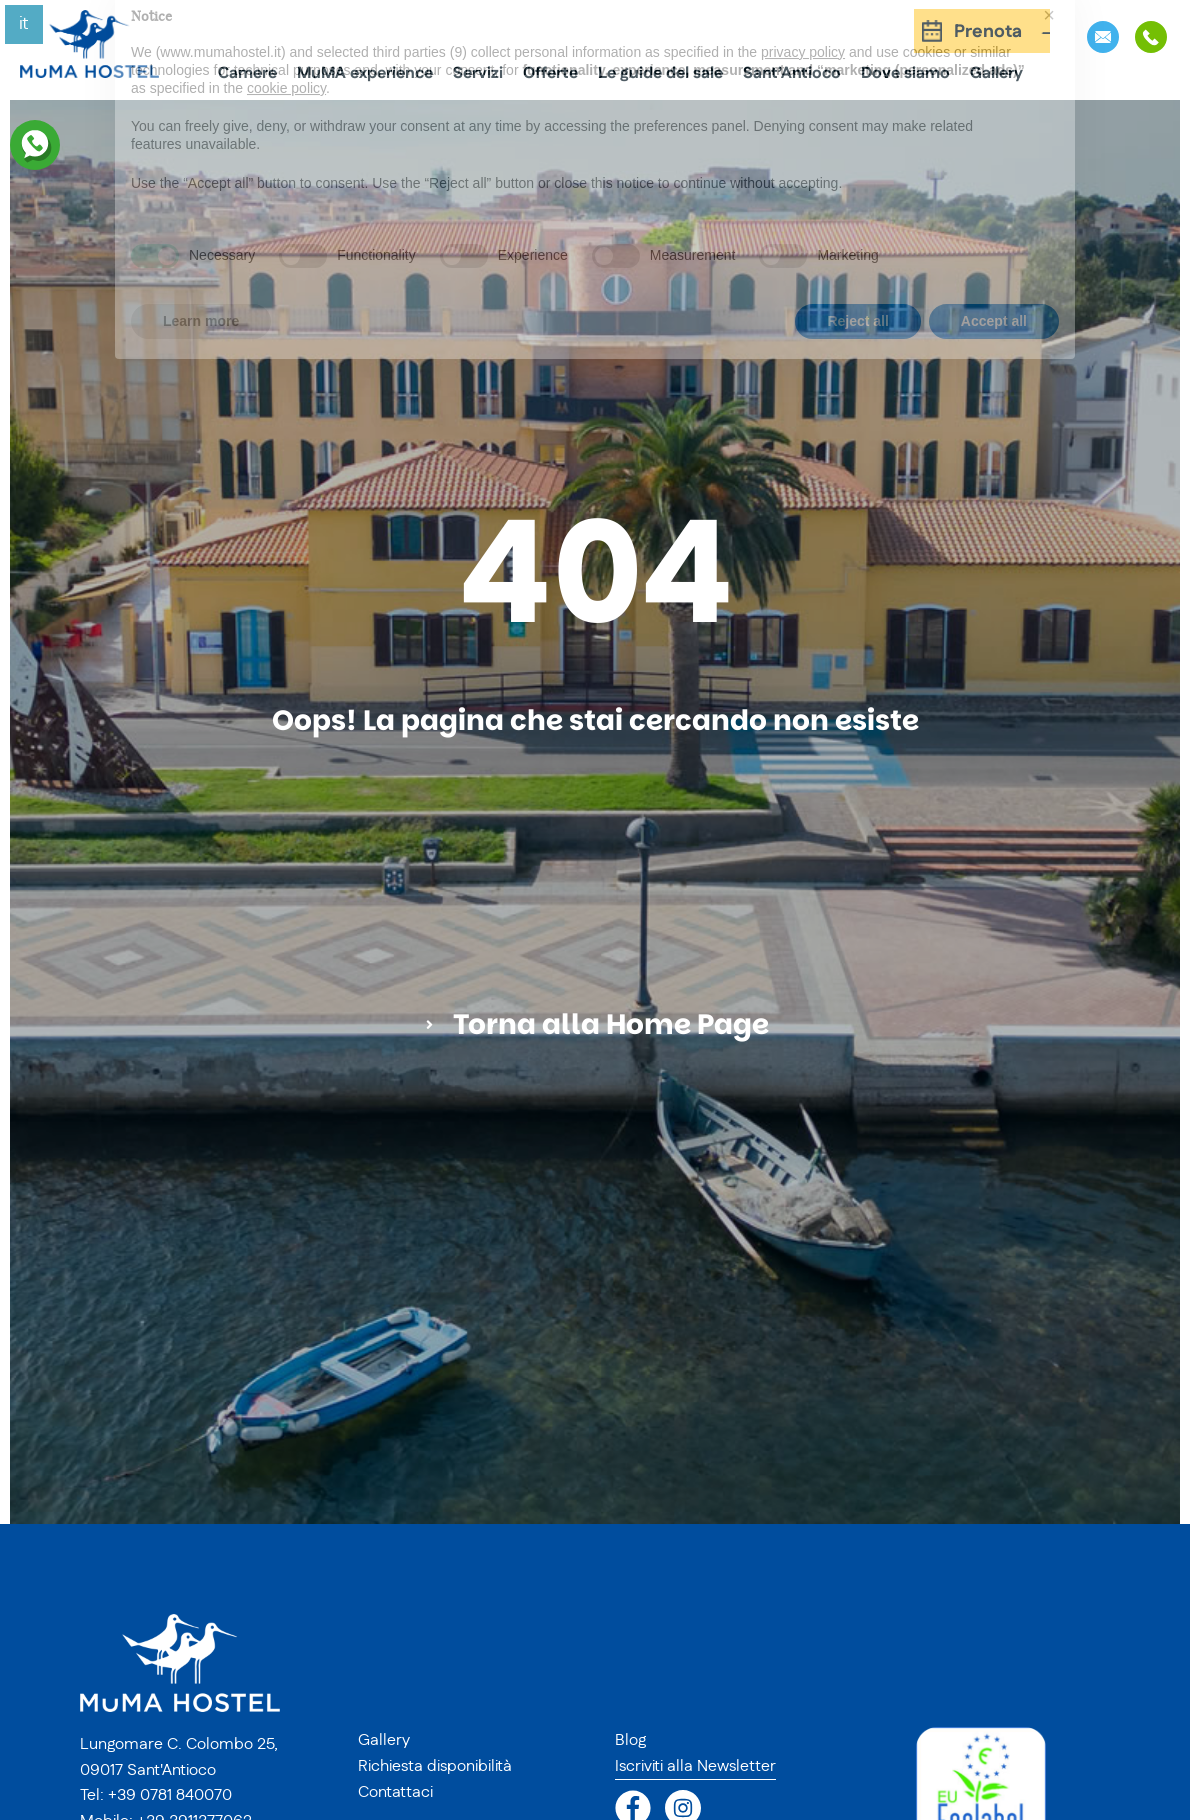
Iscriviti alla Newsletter (695, 1766)
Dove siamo (905, 73)
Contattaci (395, 1792)
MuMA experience (365, 73)
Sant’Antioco (792, 73)
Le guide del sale (660, 73)
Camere (247, 73)
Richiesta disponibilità (435, 1766)
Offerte (550, 73)
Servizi (478, 73)
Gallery (996, 73)
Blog (630, 1740)
